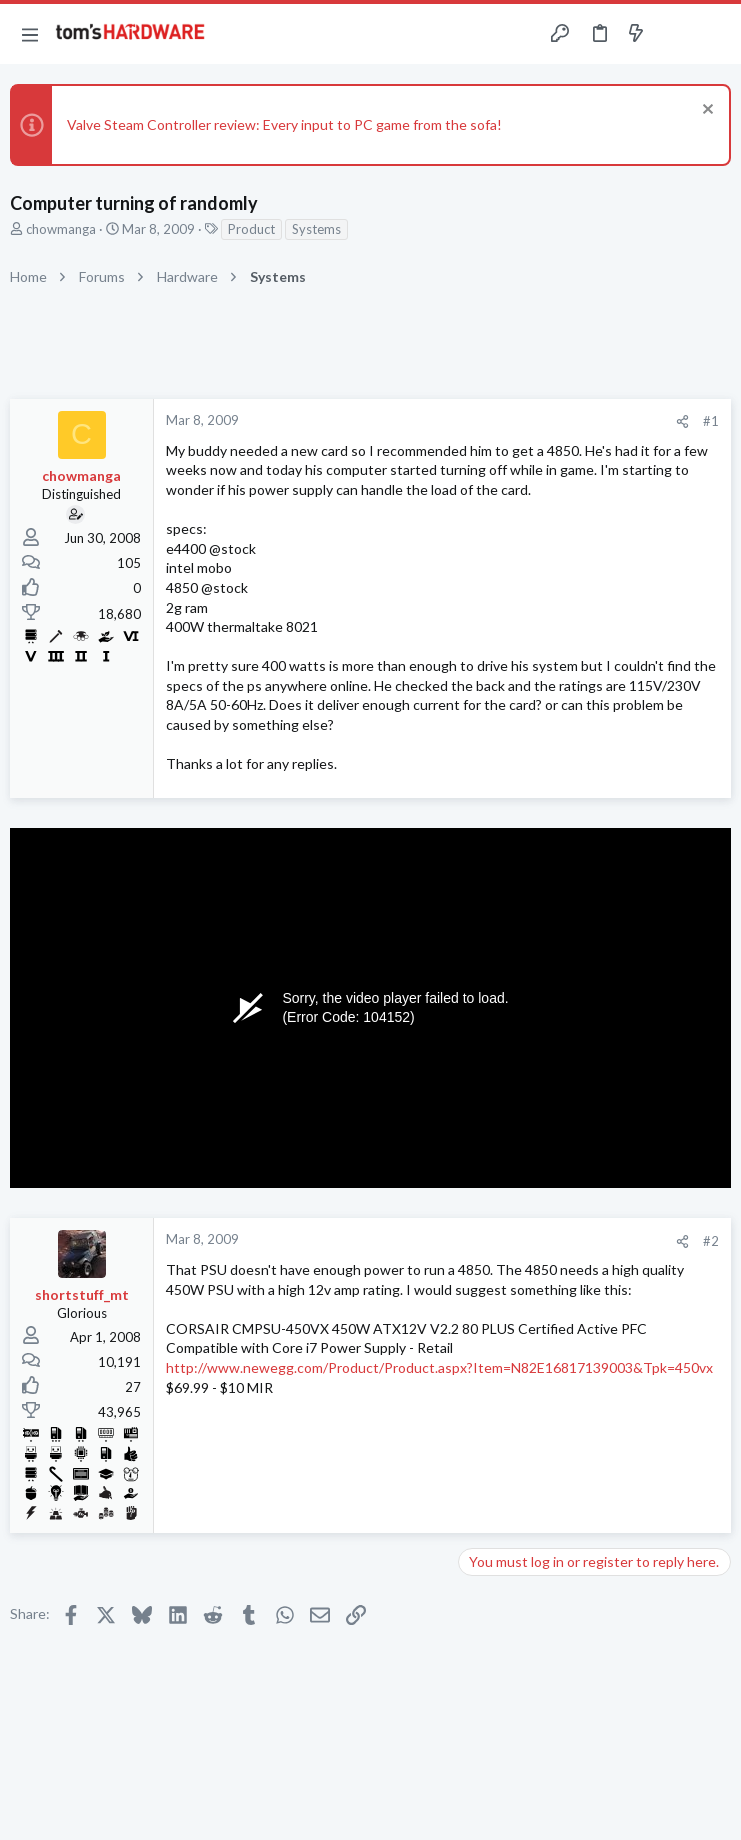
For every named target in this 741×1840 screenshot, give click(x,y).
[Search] (714, 34)
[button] (30, 34)
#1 (711, 421)
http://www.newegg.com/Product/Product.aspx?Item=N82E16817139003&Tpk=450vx (439, 1367)
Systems (316, 229)
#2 (711, 1241)
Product (251, 229)
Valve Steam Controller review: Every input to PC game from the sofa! (284, 124)
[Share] (682, 421)
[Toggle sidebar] (675, 34)
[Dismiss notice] (705, 111)
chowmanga (61, 229)
